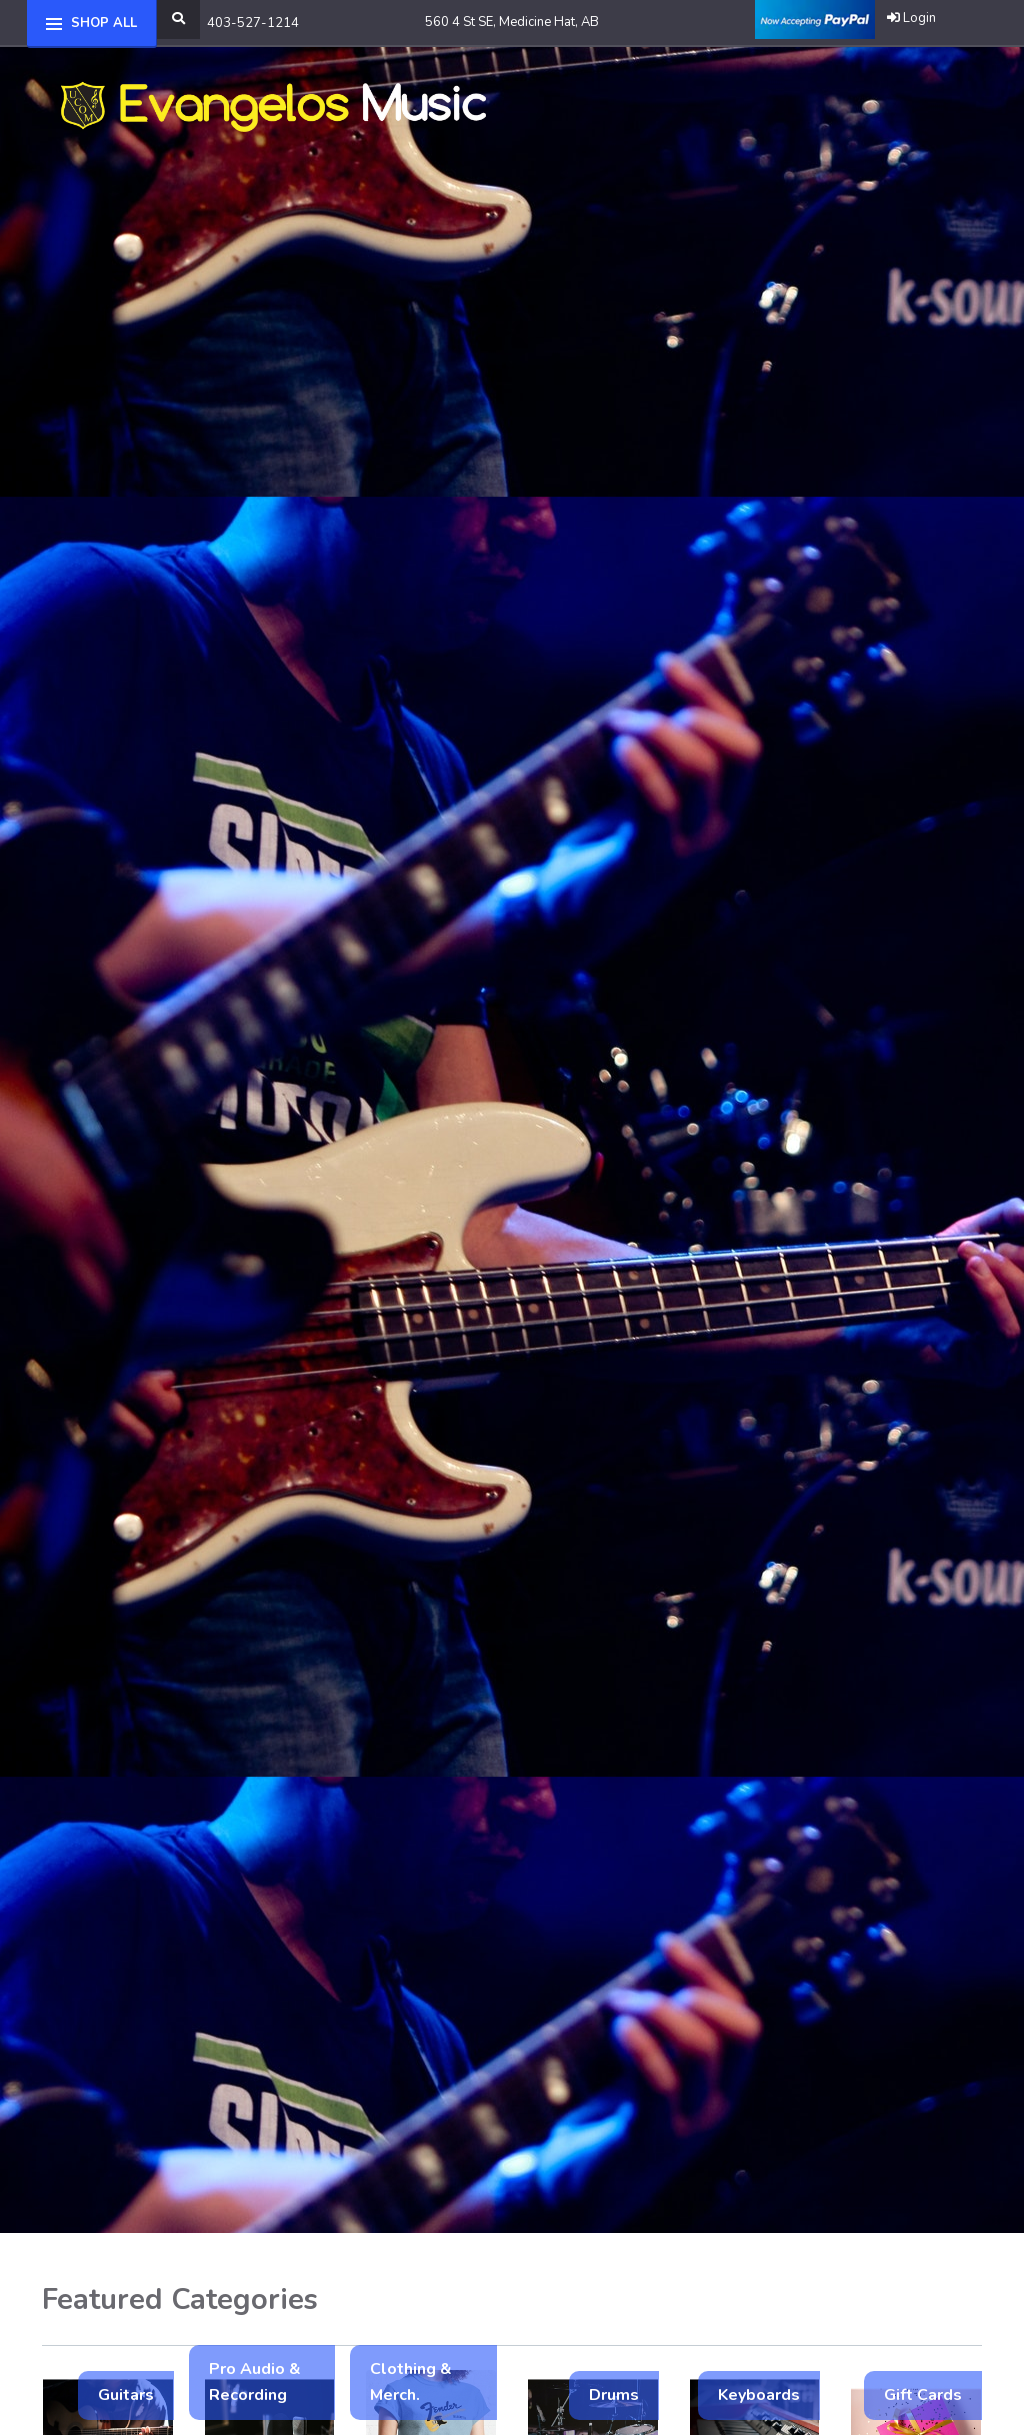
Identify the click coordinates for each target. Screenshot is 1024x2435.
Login (911, 18)
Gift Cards (923, 2395)
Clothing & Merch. (411, 2382)
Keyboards (759, 2395)
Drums (614, 2395)
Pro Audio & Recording (255, 2382)
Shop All (104, 23)
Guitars (126, 2395)
